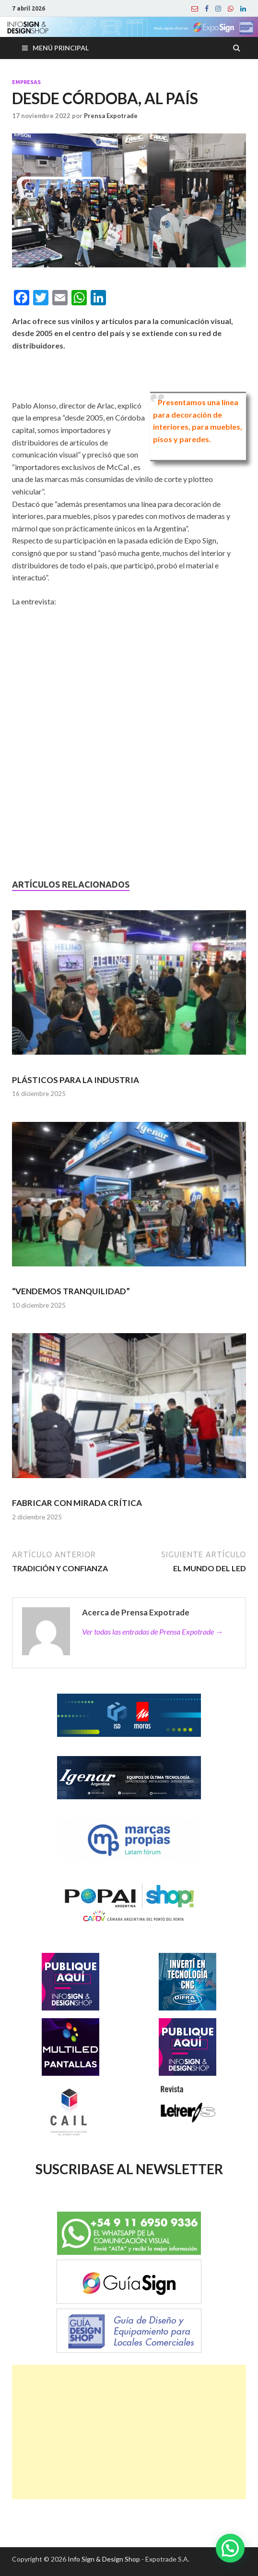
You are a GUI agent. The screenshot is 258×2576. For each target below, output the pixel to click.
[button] (230, 2548)
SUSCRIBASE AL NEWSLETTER (129, 2169)
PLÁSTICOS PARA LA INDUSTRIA (75, 1080)
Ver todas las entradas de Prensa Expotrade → (152, 1631)
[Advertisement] (129, 2432)
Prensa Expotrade (111, 116)
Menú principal (61, 48)
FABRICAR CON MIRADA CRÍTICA (77, 1503)
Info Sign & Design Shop (104, 2559)
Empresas (26, 82)
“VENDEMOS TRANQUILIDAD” (71, 1291)
